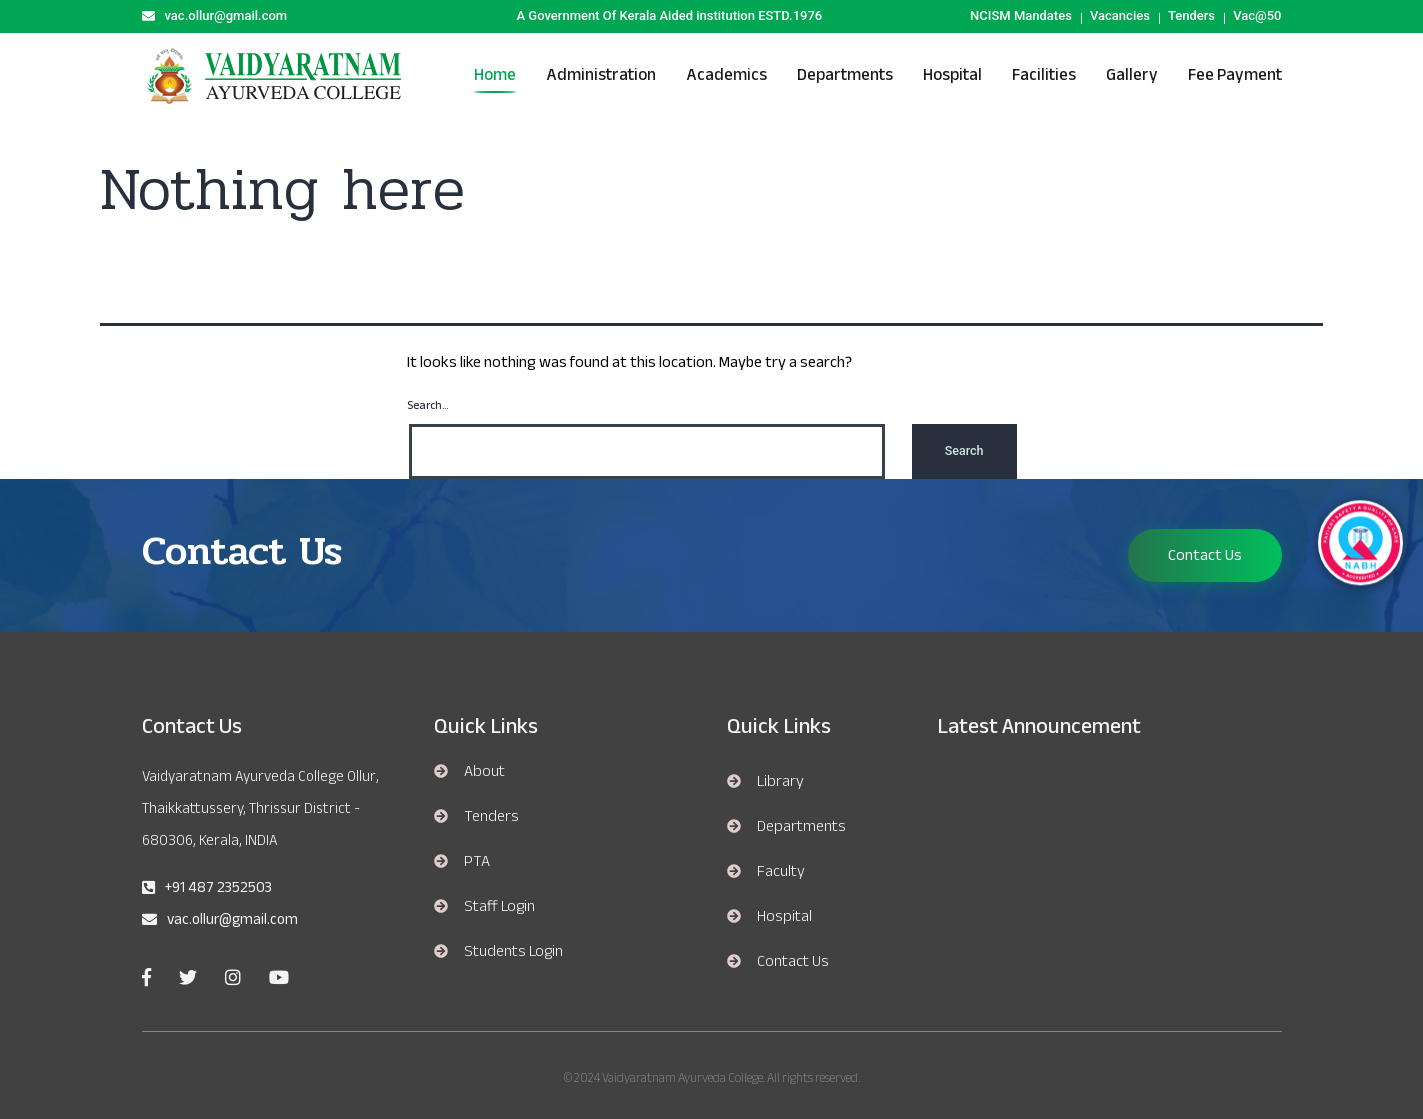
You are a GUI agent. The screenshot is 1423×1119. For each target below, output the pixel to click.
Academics (726, 74)
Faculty (781, 871)
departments (801, 826)
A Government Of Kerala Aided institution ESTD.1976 (670, 15)
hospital (952, 74)
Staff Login (499, 906)
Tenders (1191, 15)
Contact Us (1205, 555)
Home (495, 74)
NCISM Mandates (1021, 15)
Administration (601, 74)
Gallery (1132, 74)
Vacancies (1120, 15)
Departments (845, 74)
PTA (477, 861)
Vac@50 (1257, 15)
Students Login (513, 951)
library (780, 781)
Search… (427, 406)
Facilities (1044, 74)
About (484, 771)
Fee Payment (1235, 74)
